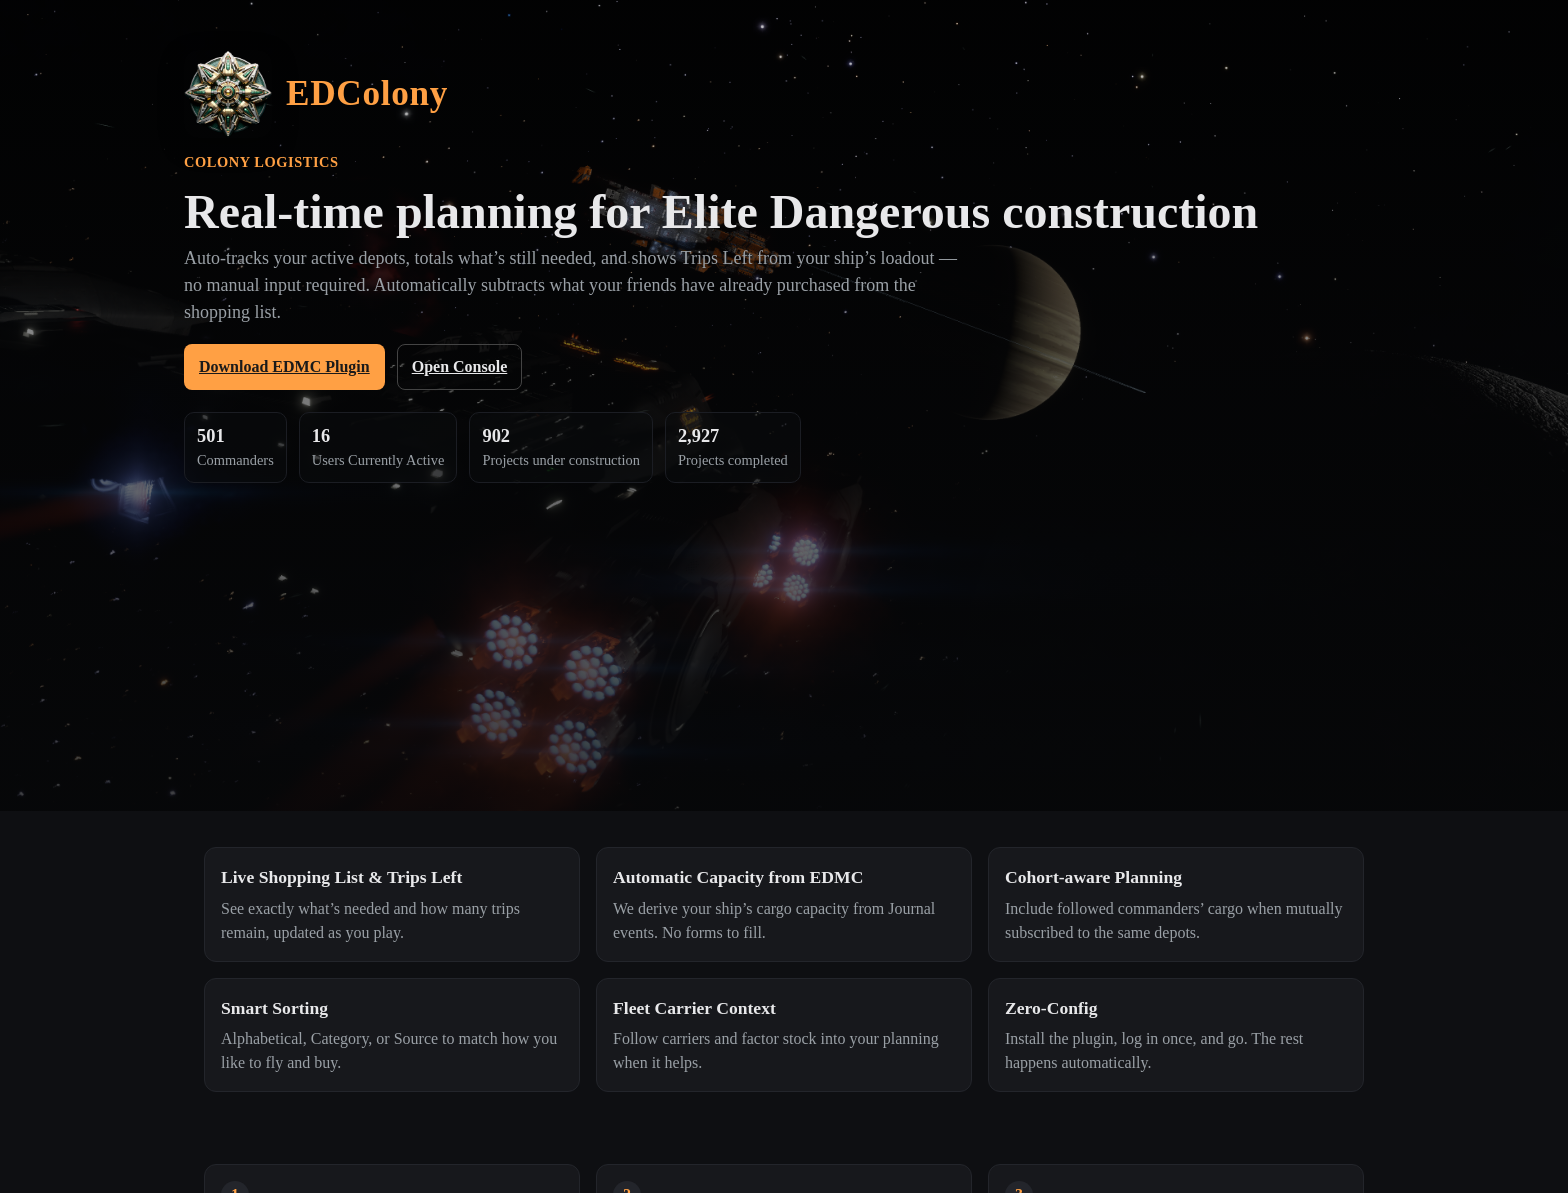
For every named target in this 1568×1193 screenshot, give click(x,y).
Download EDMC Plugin (284, 366)
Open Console (460, 366)
